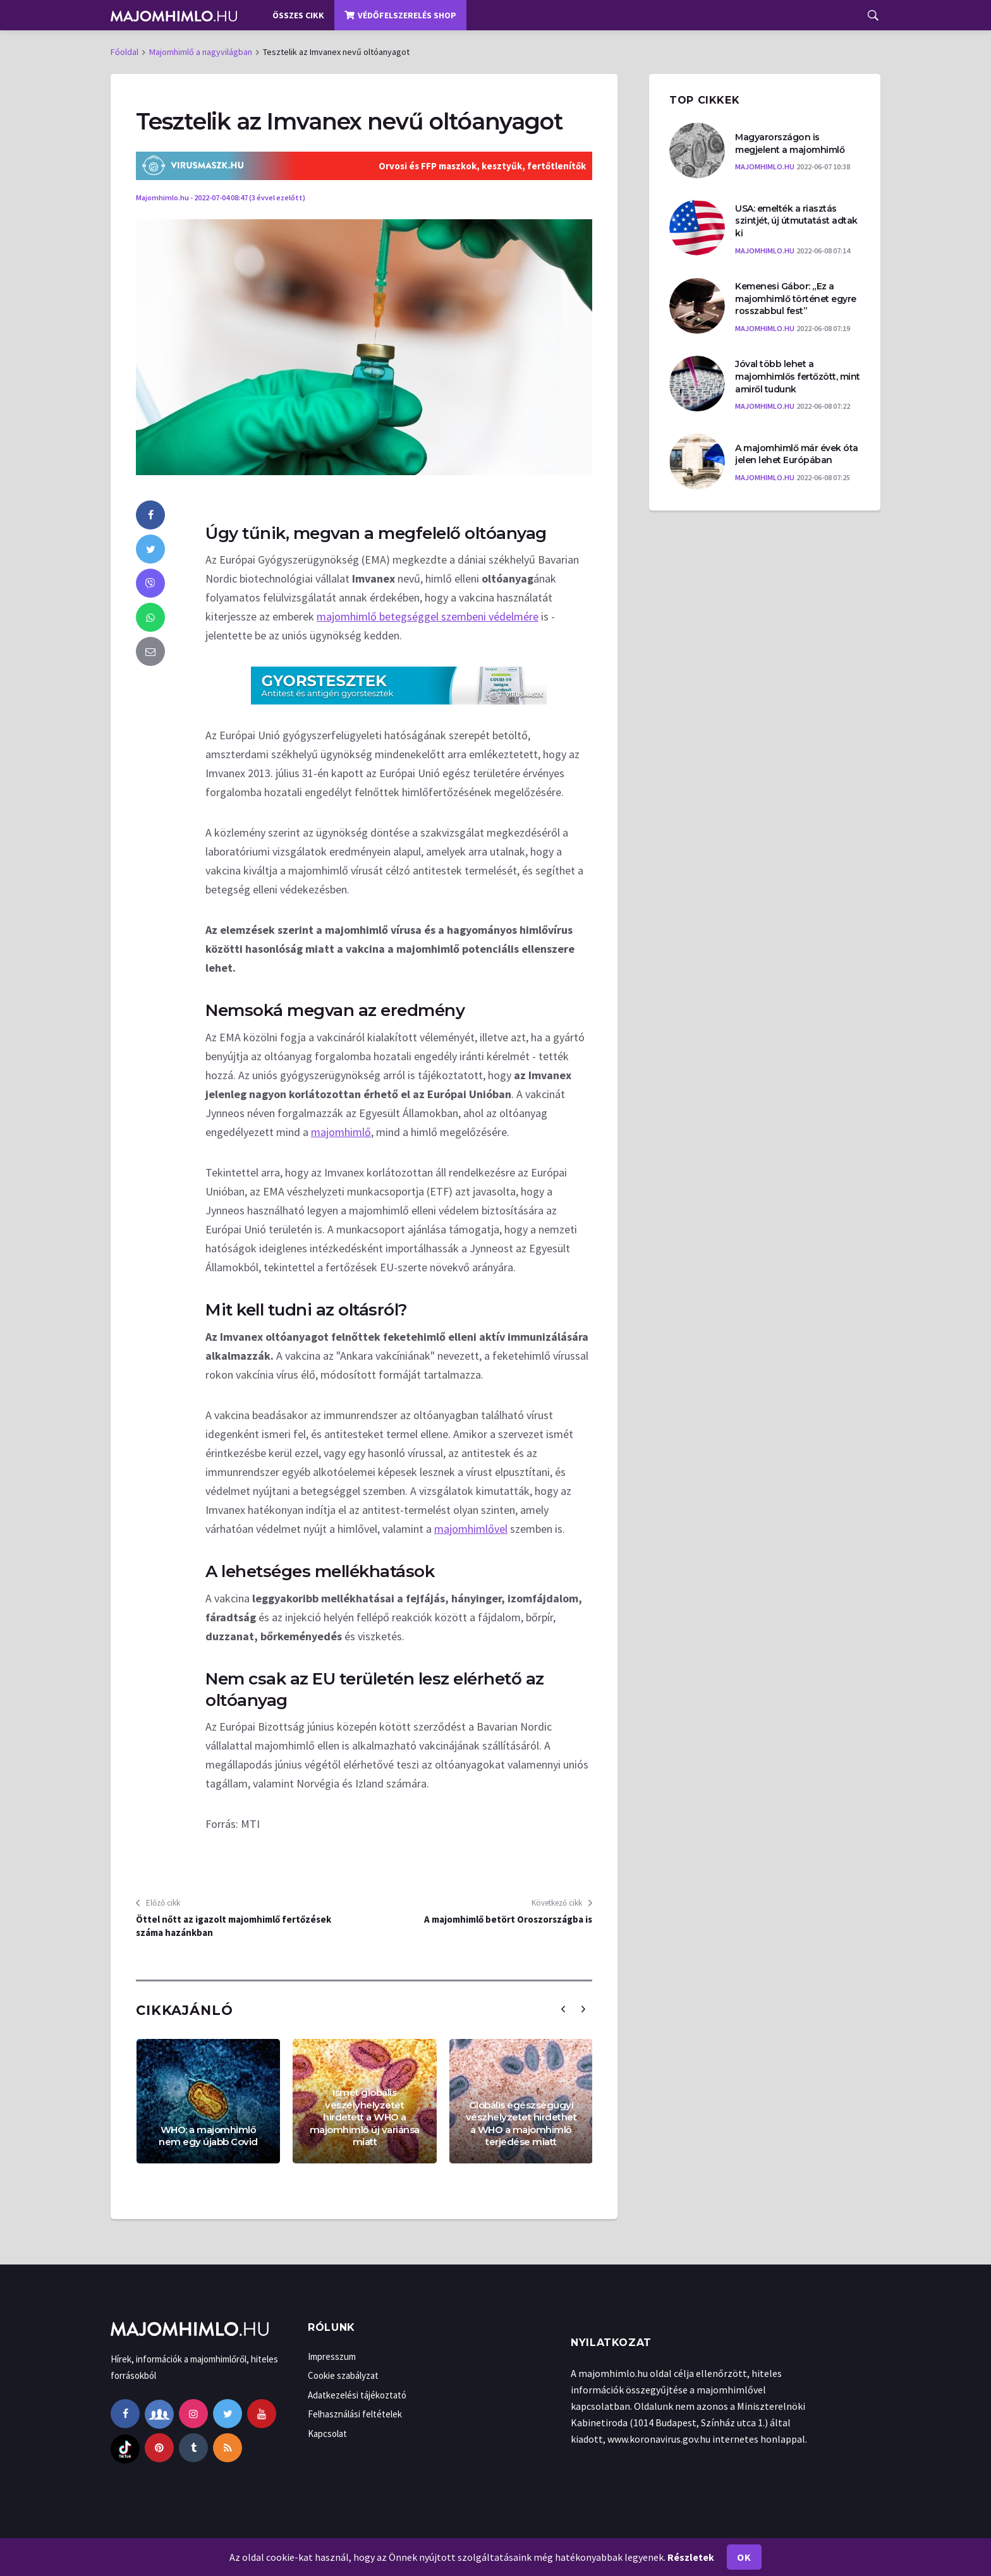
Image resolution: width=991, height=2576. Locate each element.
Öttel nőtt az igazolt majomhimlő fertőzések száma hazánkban (233, 1925)
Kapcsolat (327, 2434)
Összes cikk (298, 15)
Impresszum (332, 2356)
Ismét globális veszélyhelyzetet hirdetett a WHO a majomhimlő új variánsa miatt (365, 2117)
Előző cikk (158, 1902)
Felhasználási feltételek (355, 2414)
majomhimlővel (471, 1528)
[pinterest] (159, 2447)
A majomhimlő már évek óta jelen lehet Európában (796, 454)
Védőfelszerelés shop (400, 15)
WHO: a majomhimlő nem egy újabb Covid (208, 2136)
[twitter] (150, 549)
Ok (744, 2557)
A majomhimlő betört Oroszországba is (508, 1919)
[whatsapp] (150, 617)
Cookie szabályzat (343, 2375)
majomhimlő (341, 1132)
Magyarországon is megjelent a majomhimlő (789, 143)
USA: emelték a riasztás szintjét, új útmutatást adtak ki (796, 221)
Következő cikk (562, 1902)
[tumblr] (193, 2447)
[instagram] (193, 2413)
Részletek (690, 2557)
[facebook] (150, 514)
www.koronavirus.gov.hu (658, 2439)
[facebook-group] (159, 2413)
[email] (150, 651)
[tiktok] (125, 2447)
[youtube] (261, 2413)
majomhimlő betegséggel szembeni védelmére (427, 616)
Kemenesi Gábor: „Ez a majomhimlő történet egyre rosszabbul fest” (795, 299)
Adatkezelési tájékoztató (357, 2395)
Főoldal (124, 51)
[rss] (227, 2447)
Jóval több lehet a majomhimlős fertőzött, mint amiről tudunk (797, 376)
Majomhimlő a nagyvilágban (200, 51)
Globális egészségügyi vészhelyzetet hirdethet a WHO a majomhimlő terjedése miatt (521, 2123)
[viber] (150, 583)
